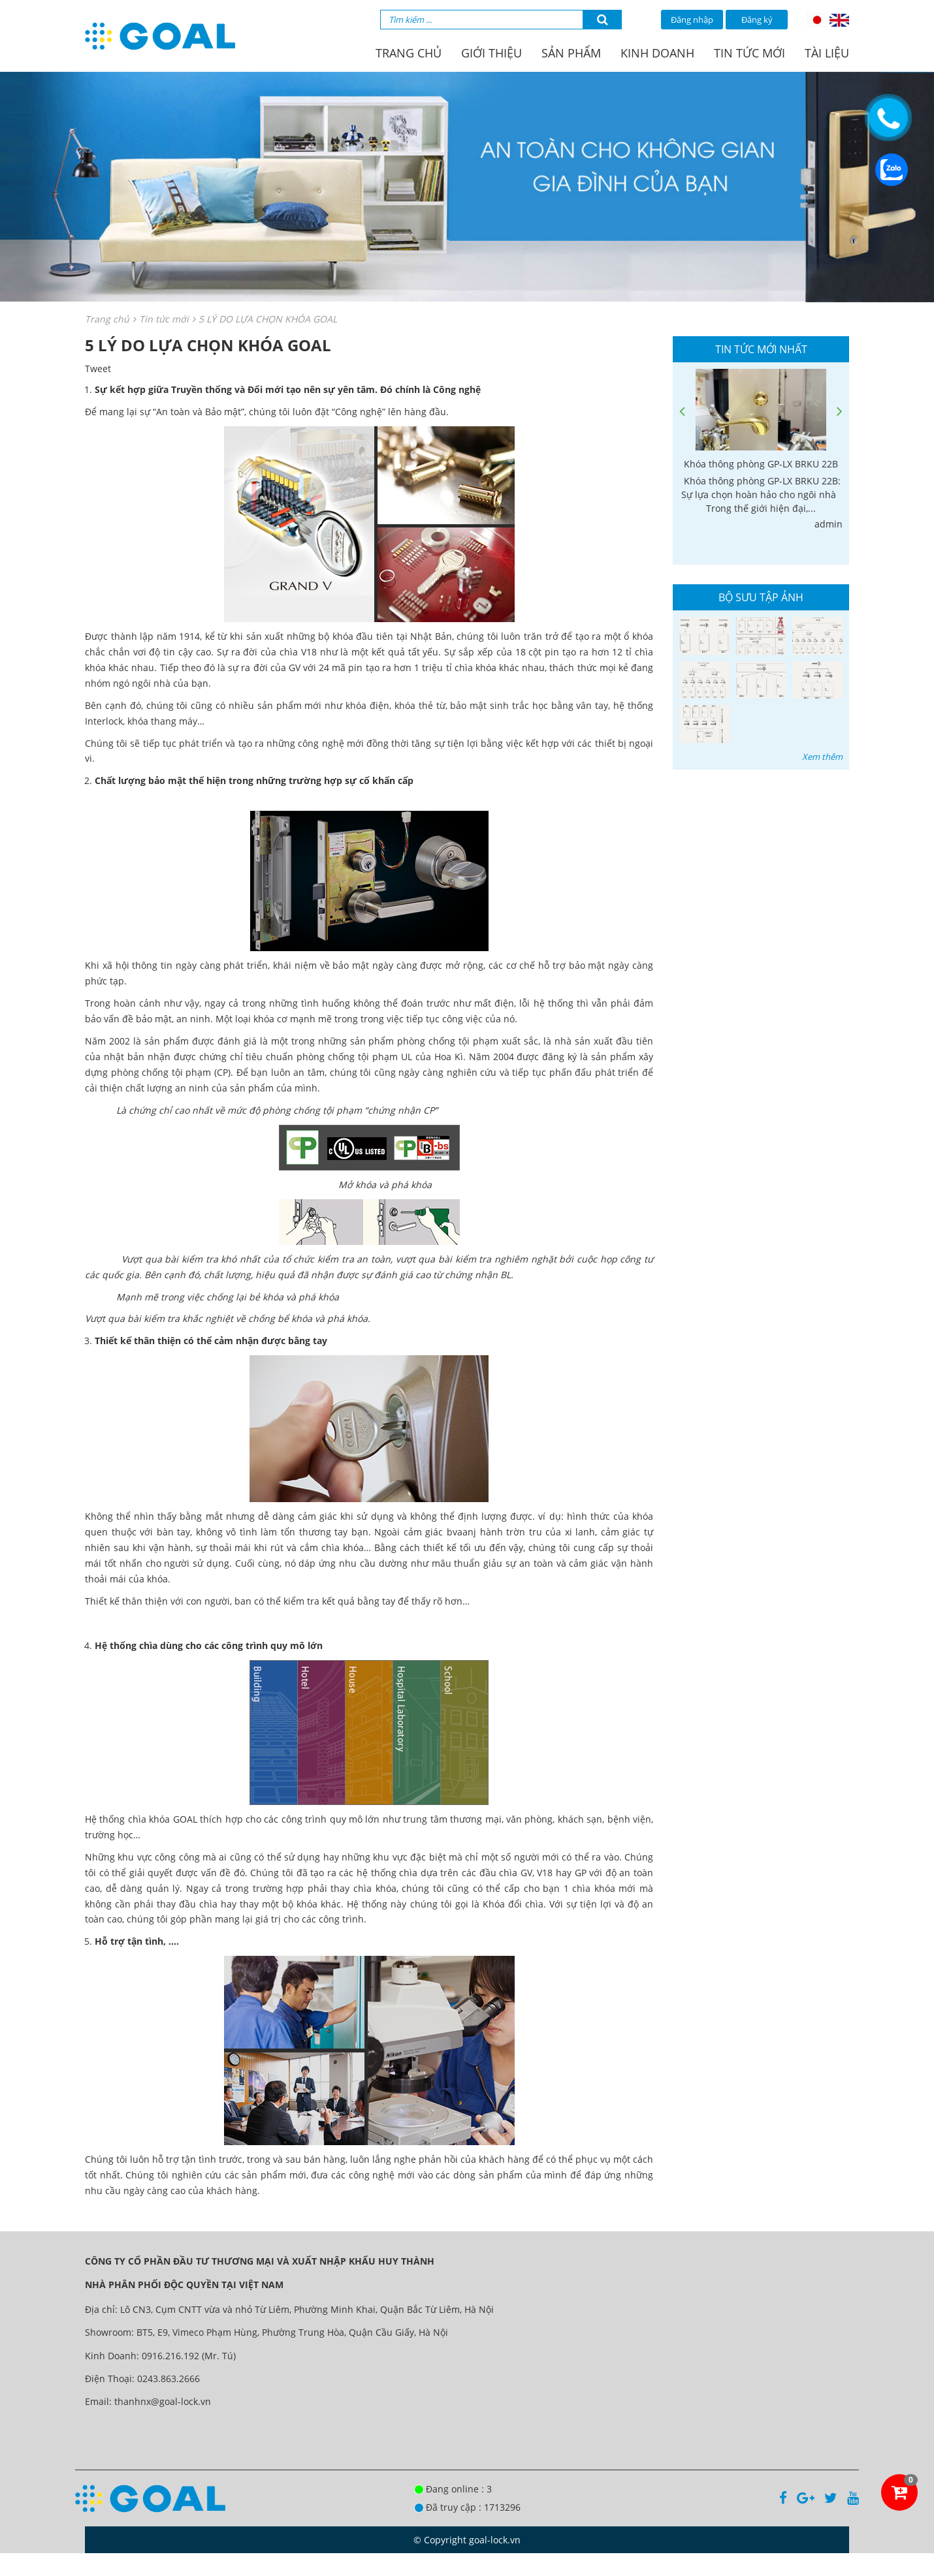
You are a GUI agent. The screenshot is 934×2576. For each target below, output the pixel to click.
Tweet (98, 368)
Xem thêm (822, 756)
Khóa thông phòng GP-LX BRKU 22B (761, 464)
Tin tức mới (749, 53)
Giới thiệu (491, 53)
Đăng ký (757, 19)
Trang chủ (409, 53)
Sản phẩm (571, 53)
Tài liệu (827, 53)
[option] (761, 450)
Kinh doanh (657, 53)
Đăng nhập (692, 19)
